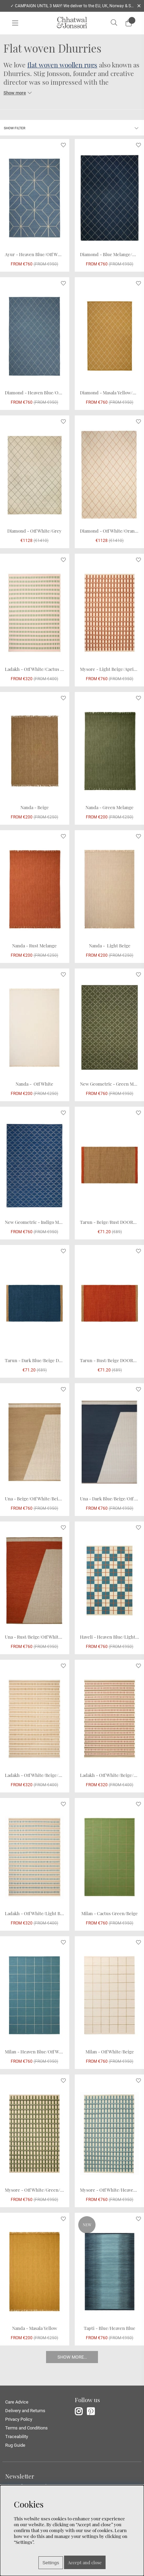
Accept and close (85, 2562)
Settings (50, 2562)
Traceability (16, 2436)
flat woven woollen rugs (62, 64)
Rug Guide (15, 2445)
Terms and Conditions (26, 2427)
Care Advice (16, 2402)
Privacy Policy (18, 2419)
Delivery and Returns (25, 2410)
